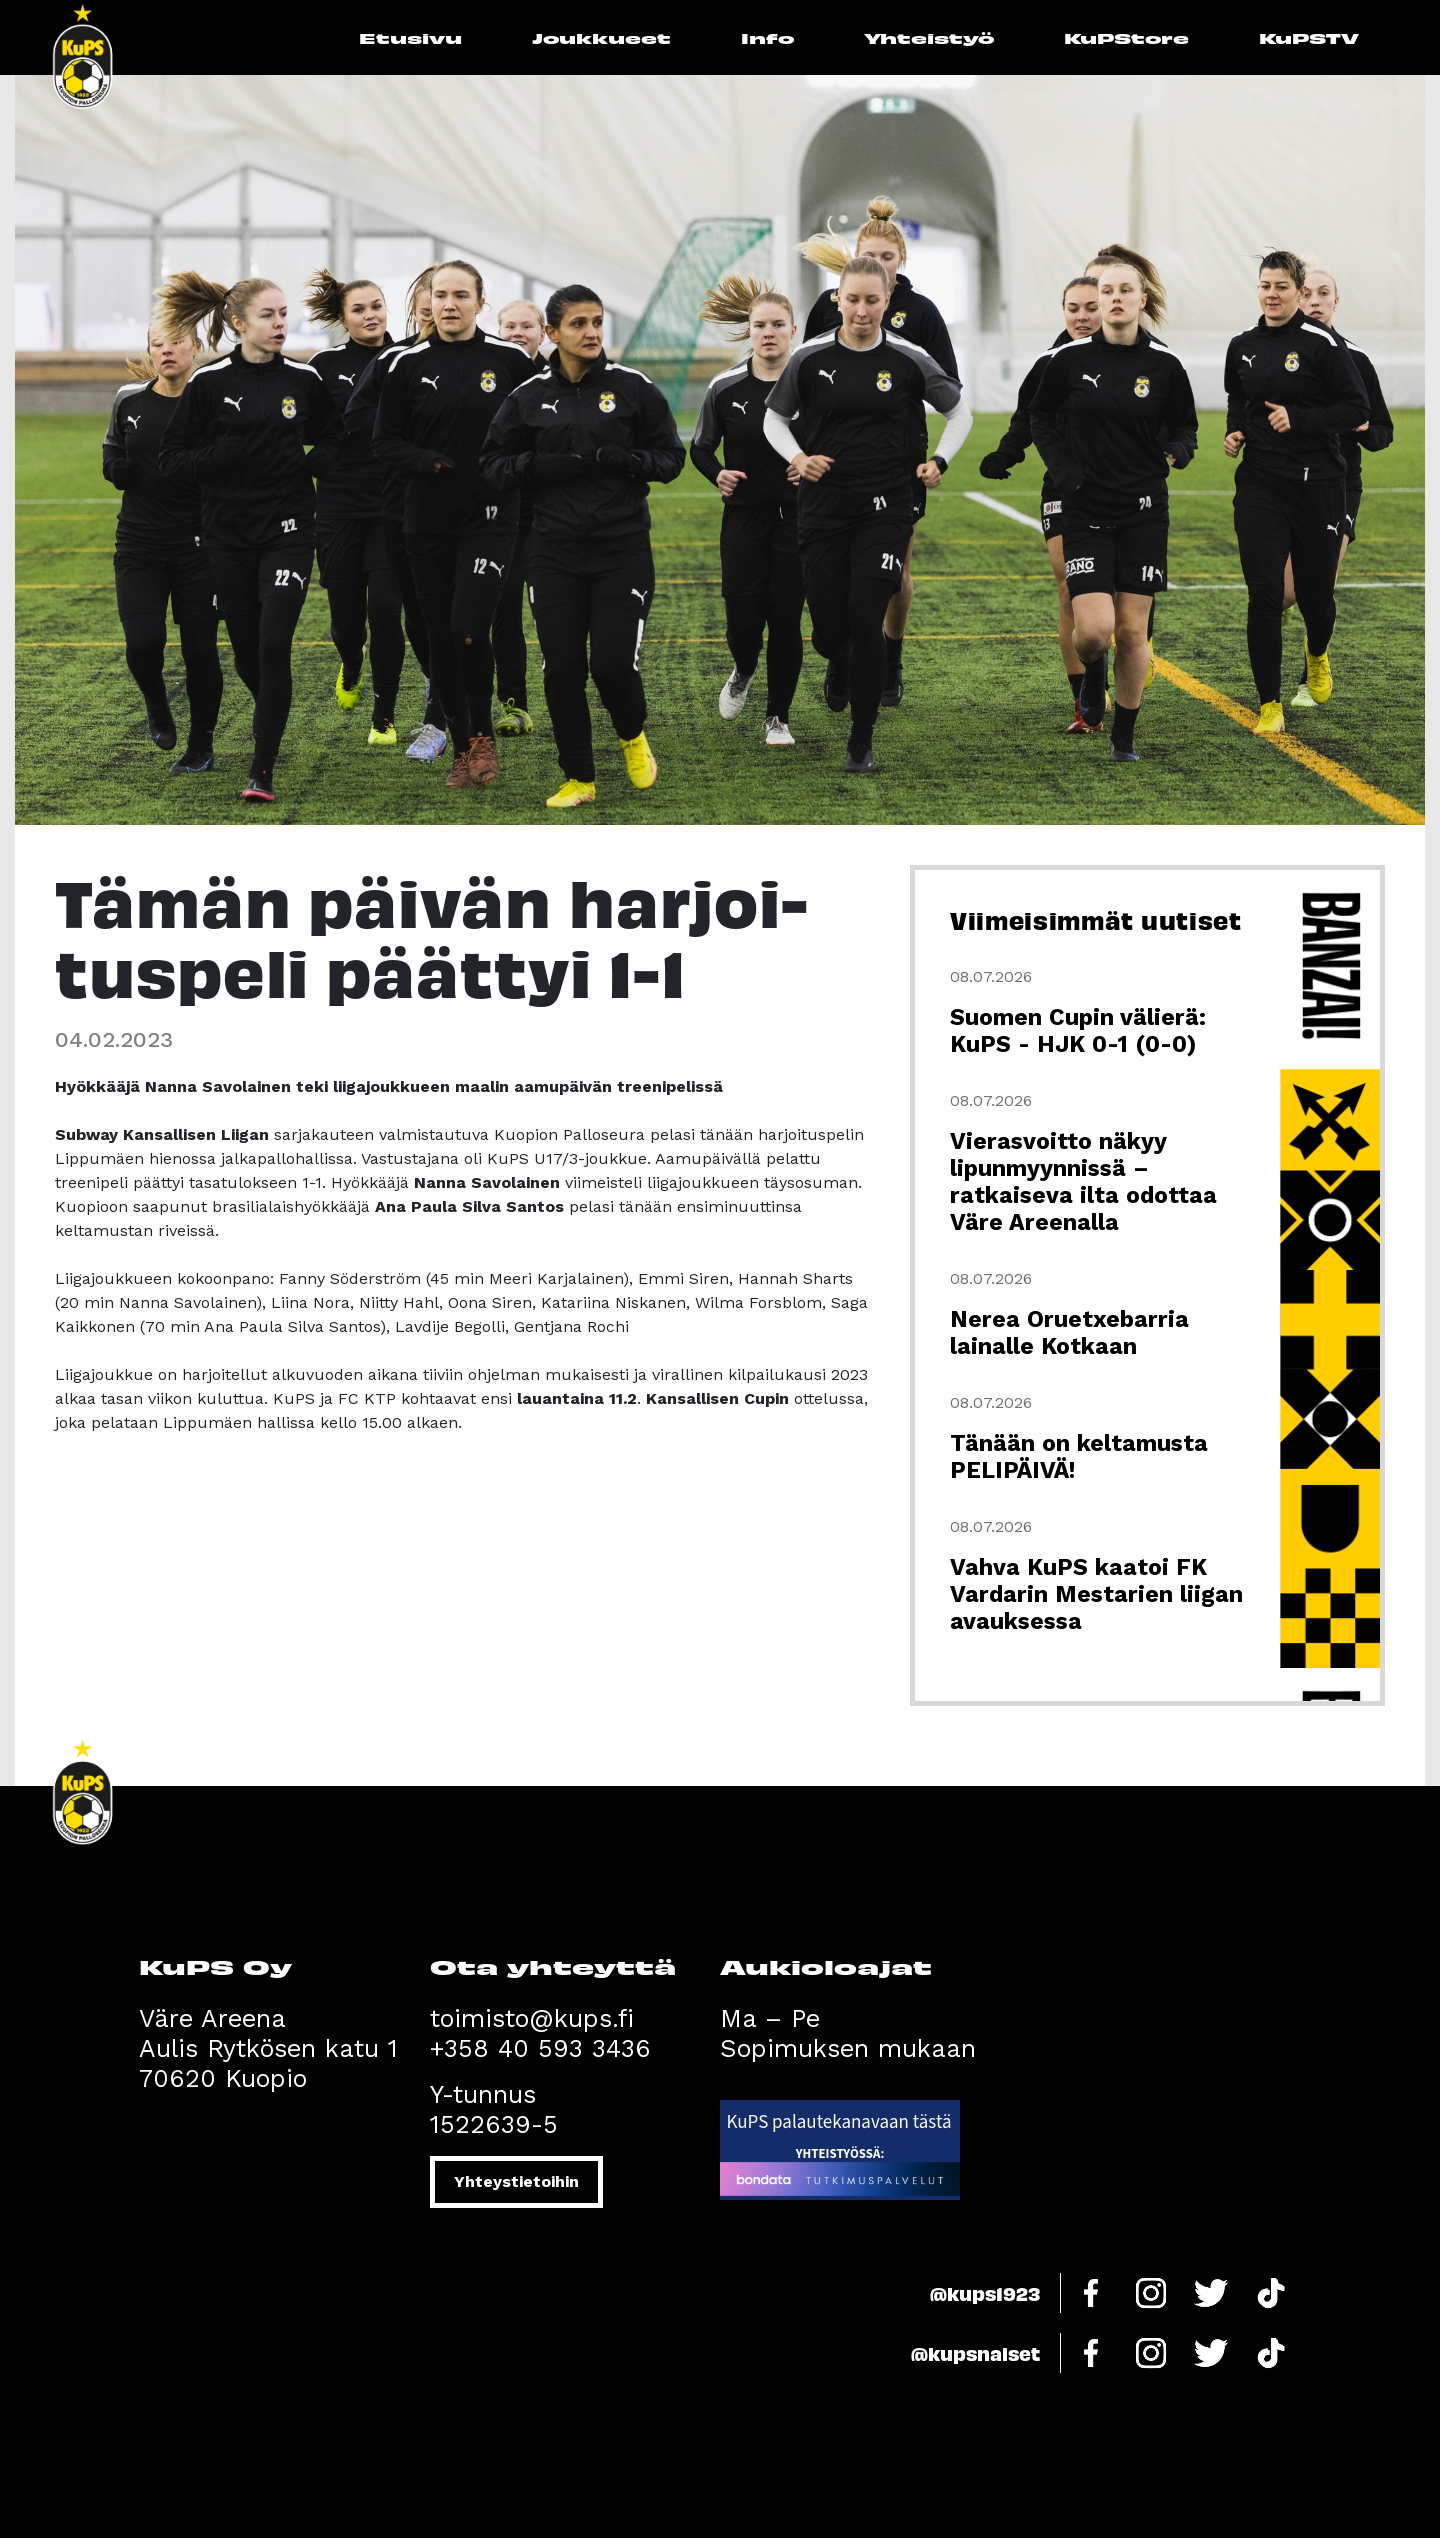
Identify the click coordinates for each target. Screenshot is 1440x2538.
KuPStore (1126, 37)
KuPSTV (1309, 37)
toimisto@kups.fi (532, 2018)
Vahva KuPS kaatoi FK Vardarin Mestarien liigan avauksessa (1096, 1594)
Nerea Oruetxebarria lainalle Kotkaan (1069, 1333)
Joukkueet (601, 37)
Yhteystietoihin (516, 2181)
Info (767, 37)
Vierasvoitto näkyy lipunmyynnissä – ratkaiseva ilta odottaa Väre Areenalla (1083, 1182)
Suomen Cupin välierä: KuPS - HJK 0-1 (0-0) (1078, 1031)
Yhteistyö (929, 37)
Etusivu (410, 37)
